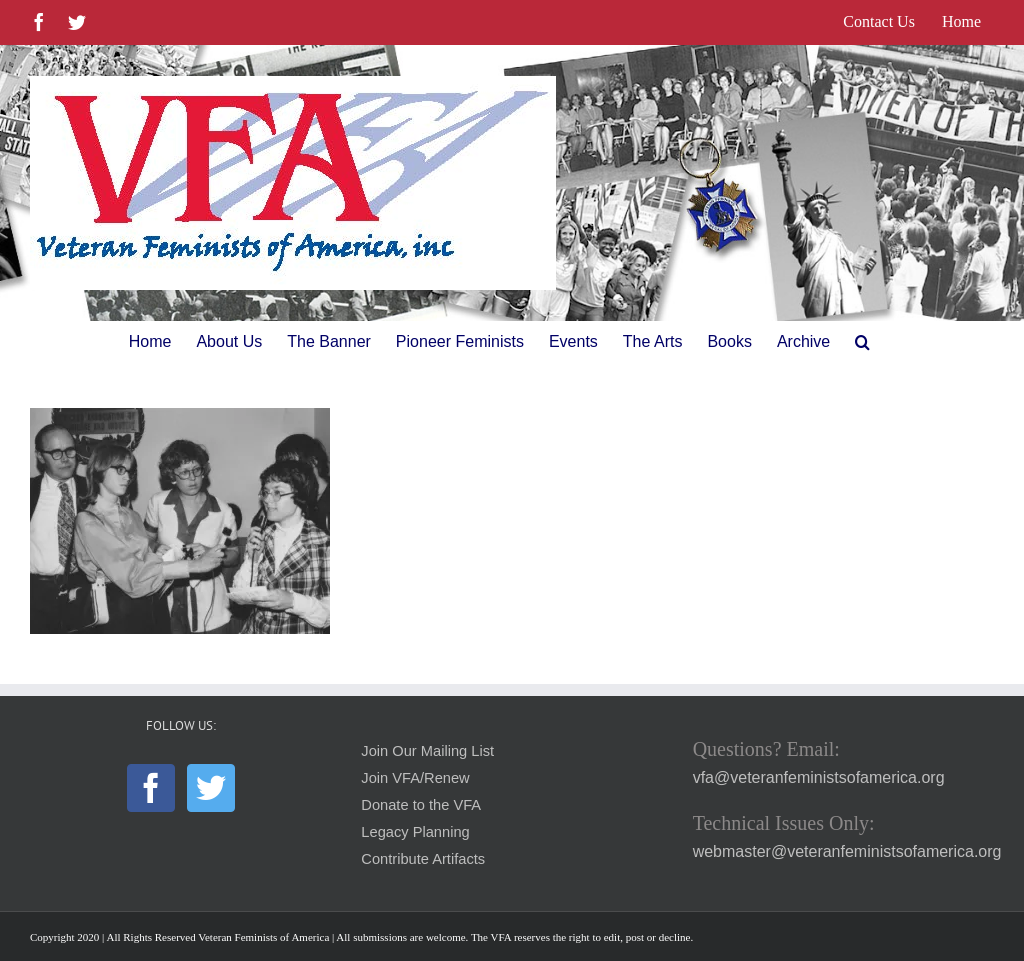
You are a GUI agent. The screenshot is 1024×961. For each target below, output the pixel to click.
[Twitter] (211, 788)
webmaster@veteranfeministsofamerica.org (847, 851)
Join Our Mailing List (427, 751)
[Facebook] (151, 788)
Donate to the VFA (421, 805)
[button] (862, 342)
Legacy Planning (415, 832)
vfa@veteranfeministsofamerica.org (819, 777)
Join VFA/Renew (415, 778)
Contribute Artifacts (423, 859)
